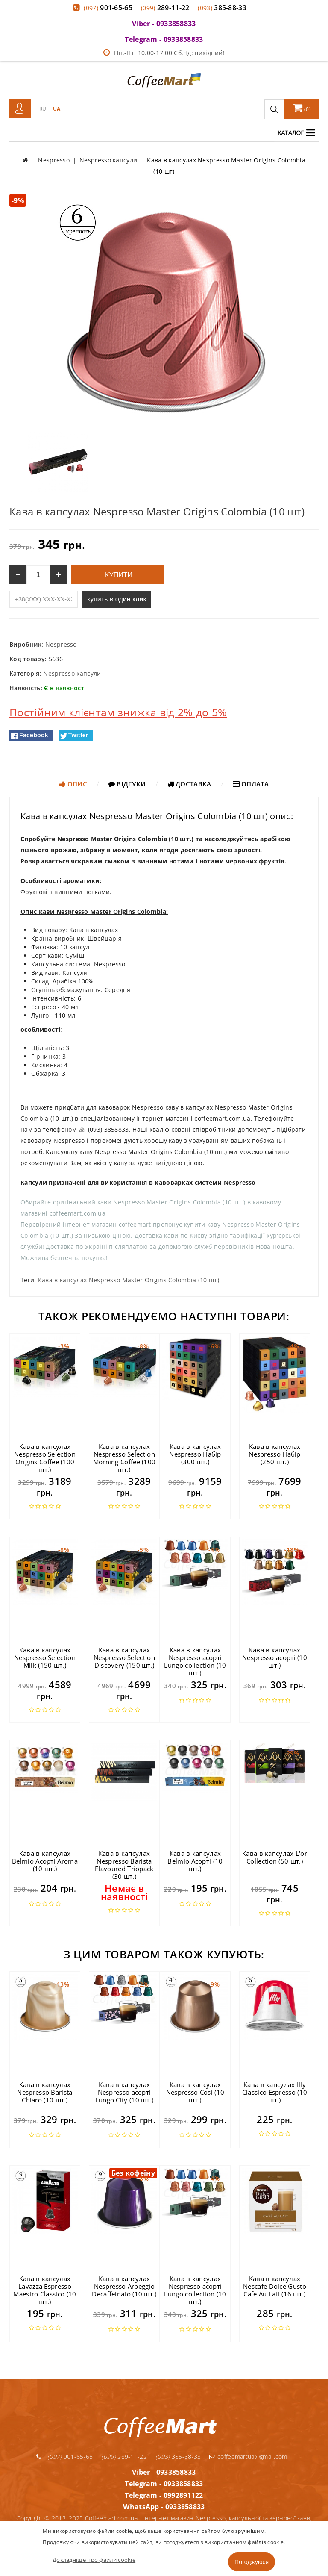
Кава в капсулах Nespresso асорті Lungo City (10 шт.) (124, 2092)
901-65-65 (108, 7)
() (302, 108)
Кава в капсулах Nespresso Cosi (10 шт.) (195, 2092)
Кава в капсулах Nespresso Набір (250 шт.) (275, 1454)
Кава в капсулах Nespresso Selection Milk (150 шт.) (45, 1657)
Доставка (189, 784)
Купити (117, 575)
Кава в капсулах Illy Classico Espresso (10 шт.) (274, 2092)
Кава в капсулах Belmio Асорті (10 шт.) (195, 1861)
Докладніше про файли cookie (94, 2560)
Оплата (251, 784)
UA (57, 108)
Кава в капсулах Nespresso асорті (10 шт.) (274, 1657)
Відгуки (127, 784)
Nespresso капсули (72, 673)
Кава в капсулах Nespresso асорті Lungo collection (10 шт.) (195, 1661)
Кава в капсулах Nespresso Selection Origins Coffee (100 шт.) (45, 1458)
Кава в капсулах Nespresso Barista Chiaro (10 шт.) (44, 2092)
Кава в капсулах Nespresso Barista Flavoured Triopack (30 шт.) (124, 1865)
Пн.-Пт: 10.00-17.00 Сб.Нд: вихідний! (164, 53)
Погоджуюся (251, 2561)
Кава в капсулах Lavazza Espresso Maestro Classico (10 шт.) (44, 2290)
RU (43, 108)
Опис (73, 784)
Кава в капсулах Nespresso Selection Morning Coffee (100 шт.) (124, 1458)
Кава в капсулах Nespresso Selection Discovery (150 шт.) (124, 1657)
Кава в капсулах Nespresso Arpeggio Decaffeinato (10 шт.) (124, 2286)
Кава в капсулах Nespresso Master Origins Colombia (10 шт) (128, 1280)
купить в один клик (116, 599)
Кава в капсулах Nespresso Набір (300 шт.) (195, 1454)
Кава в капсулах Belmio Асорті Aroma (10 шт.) (45, 1861)
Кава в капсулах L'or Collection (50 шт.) (274, 1857)
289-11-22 (165, 7)
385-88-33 (222, 7)
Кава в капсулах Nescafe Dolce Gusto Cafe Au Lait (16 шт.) (274, 2286)
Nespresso (61, 644)
